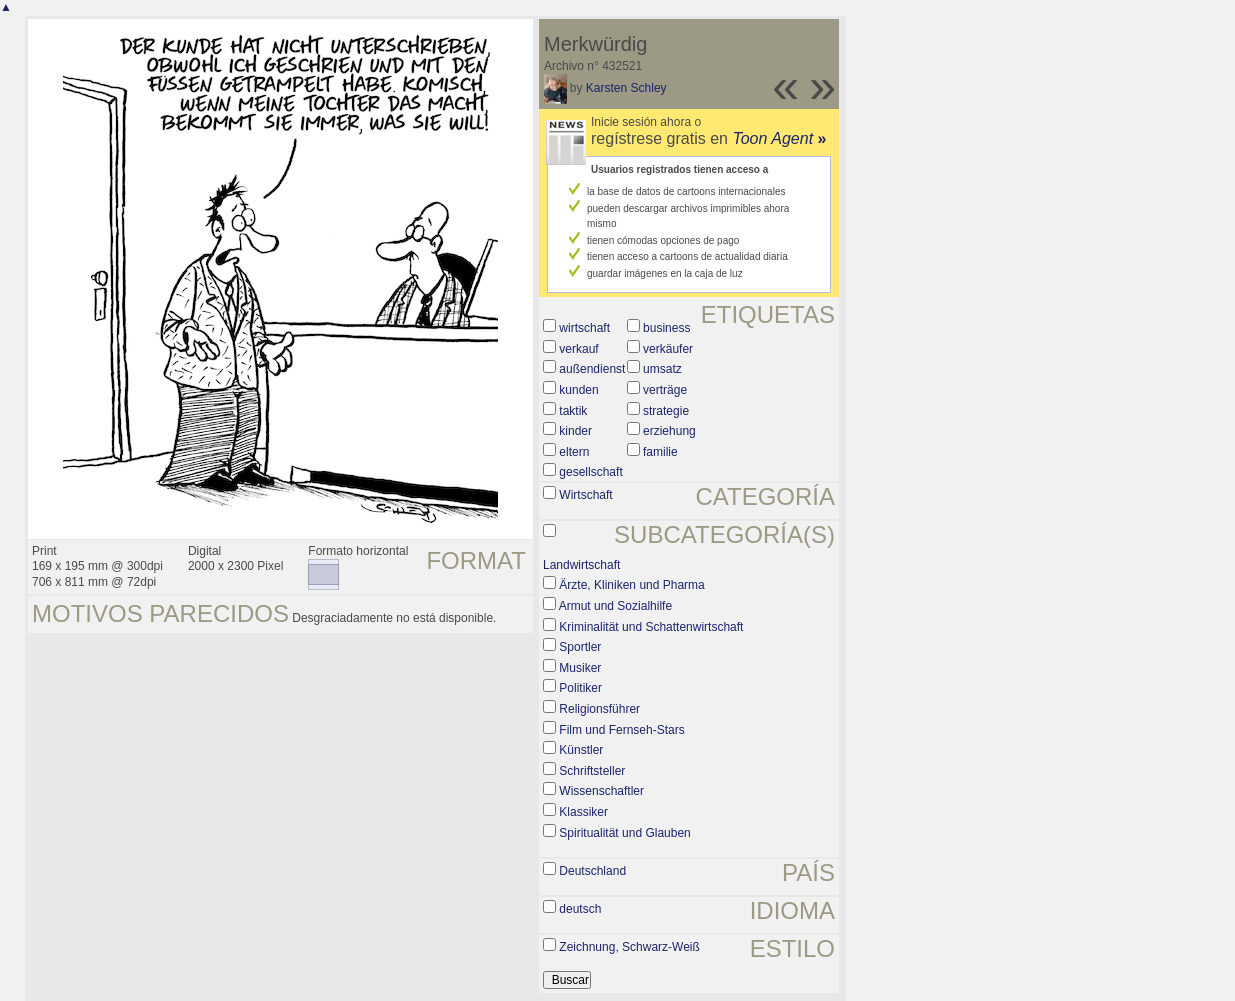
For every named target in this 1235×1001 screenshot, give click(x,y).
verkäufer (668, 349)
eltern (574, 452)
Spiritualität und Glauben (624, 833)
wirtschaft (584, 328)
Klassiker (583, 812)
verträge (665, 390)
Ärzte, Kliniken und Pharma (631, 585)
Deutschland (592, 871)
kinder (575, 431)
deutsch (580, 909)
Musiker (580, 668)
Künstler (581, 750)
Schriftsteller (592, 771)
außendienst (592, 369)
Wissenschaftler (601, 791)
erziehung (669, 431)
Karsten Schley (626, 88)
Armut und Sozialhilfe (615, 606)
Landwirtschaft (581, 565)
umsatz (662, 369)
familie (660, 452)
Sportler (580, 647)
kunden (578, 390)
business (666, 328)
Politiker (580, 688)
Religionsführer (599, 709)
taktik (573, 411)
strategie (666, 411)
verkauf (578, 349)
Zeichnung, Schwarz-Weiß (629, 947)
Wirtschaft (585, 495)
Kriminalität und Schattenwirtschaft (651, 627)
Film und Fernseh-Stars (621, 730)
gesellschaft (590, 472)
